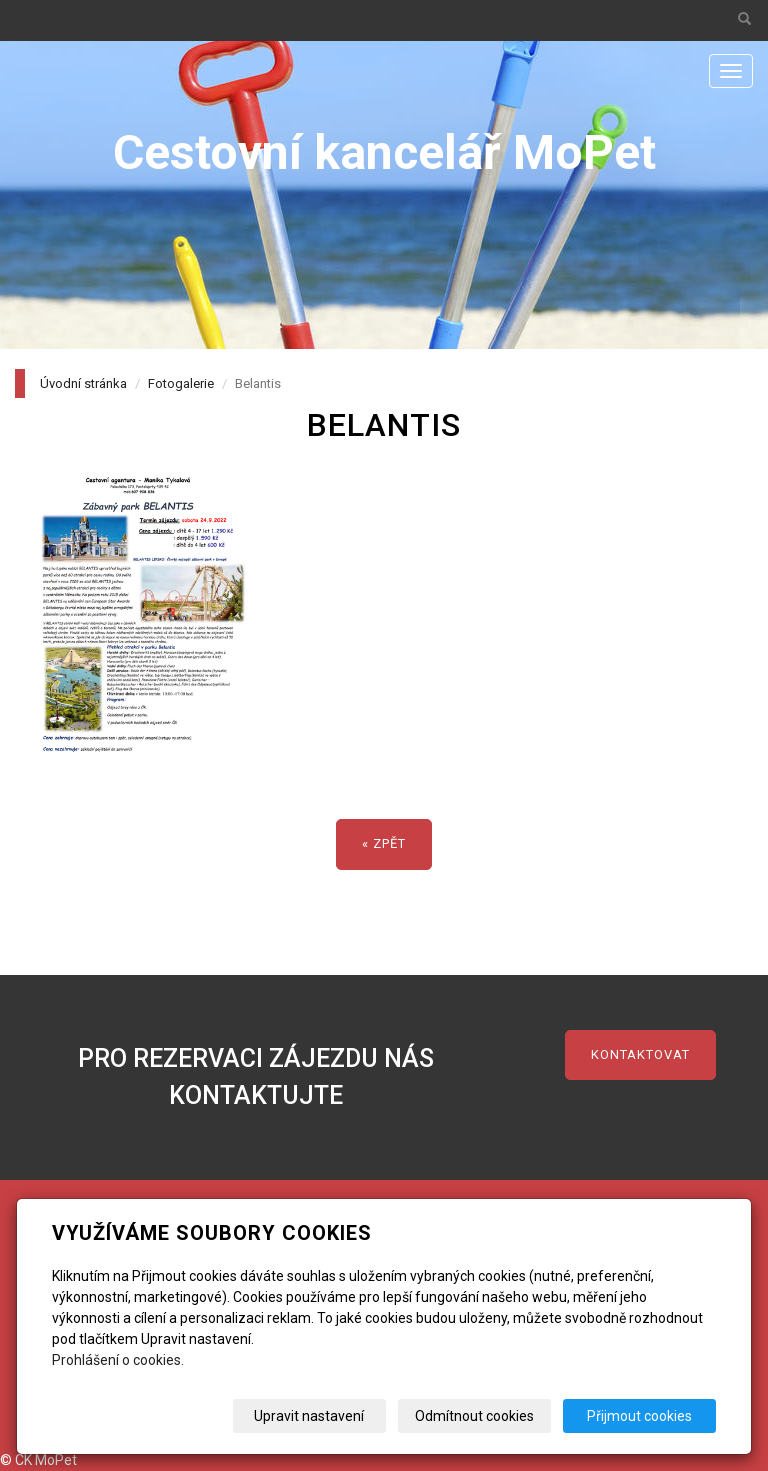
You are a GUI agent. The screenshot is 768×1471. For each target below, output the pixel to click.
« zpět (384, 843)
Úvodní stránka (83, 383)
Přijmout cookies (639, 1416)
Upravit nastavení (309, 1416)
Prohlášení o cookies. (118, 1360)
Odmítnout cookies (474, 1416)
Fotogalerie (181, 383)
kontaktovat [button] (640, 1054)
